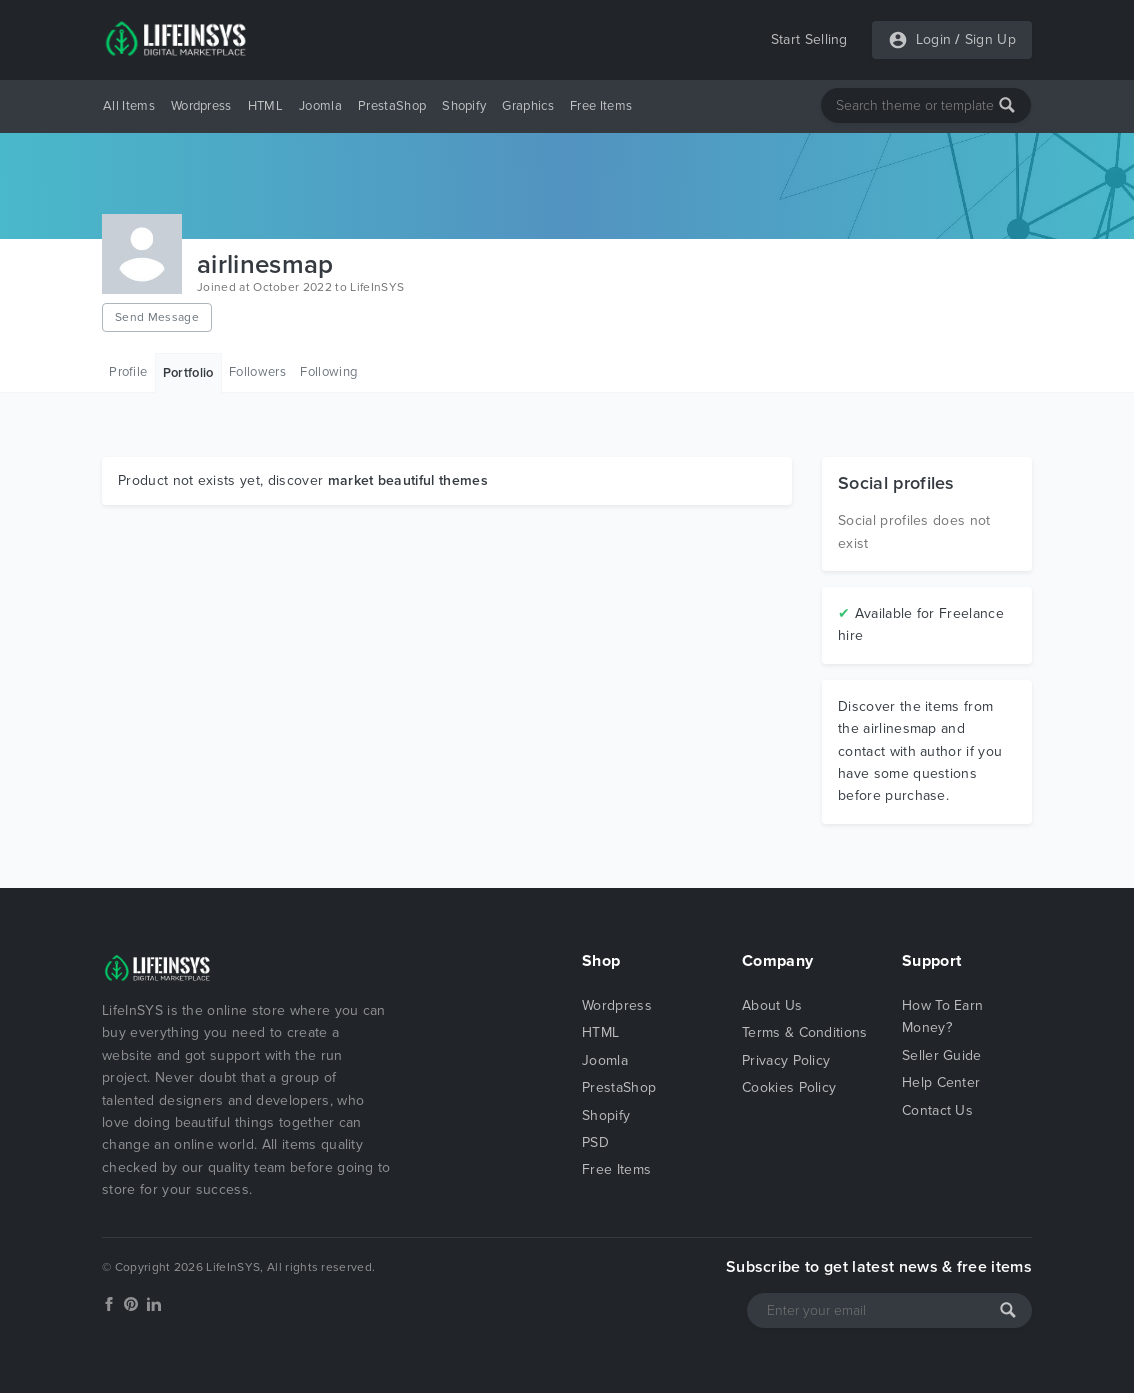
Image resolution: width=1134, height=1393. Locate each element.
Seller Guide (942, 1055)
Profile (128, 372)
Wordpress (201, 106)
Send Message (157, 317)
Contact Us (937, 1110)
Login (934, 39)
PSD (595, 1142)
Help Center (941, 1082)
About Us (772, 1005)
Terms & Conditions (805, 1032)
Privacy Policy (786, 1060)
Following (328, 372)
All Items (129, 106)
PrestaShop (392, 106)
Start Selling (809, 39)
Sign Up (990, 39)
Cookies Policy (789, 1087)
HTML (265, 106)
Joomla (320, 106)
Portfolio (188, 373)
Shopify (464, 106)
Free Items (601, 106)
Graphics (528, 106)
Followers (257, 372)
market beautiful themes (408, 480)
